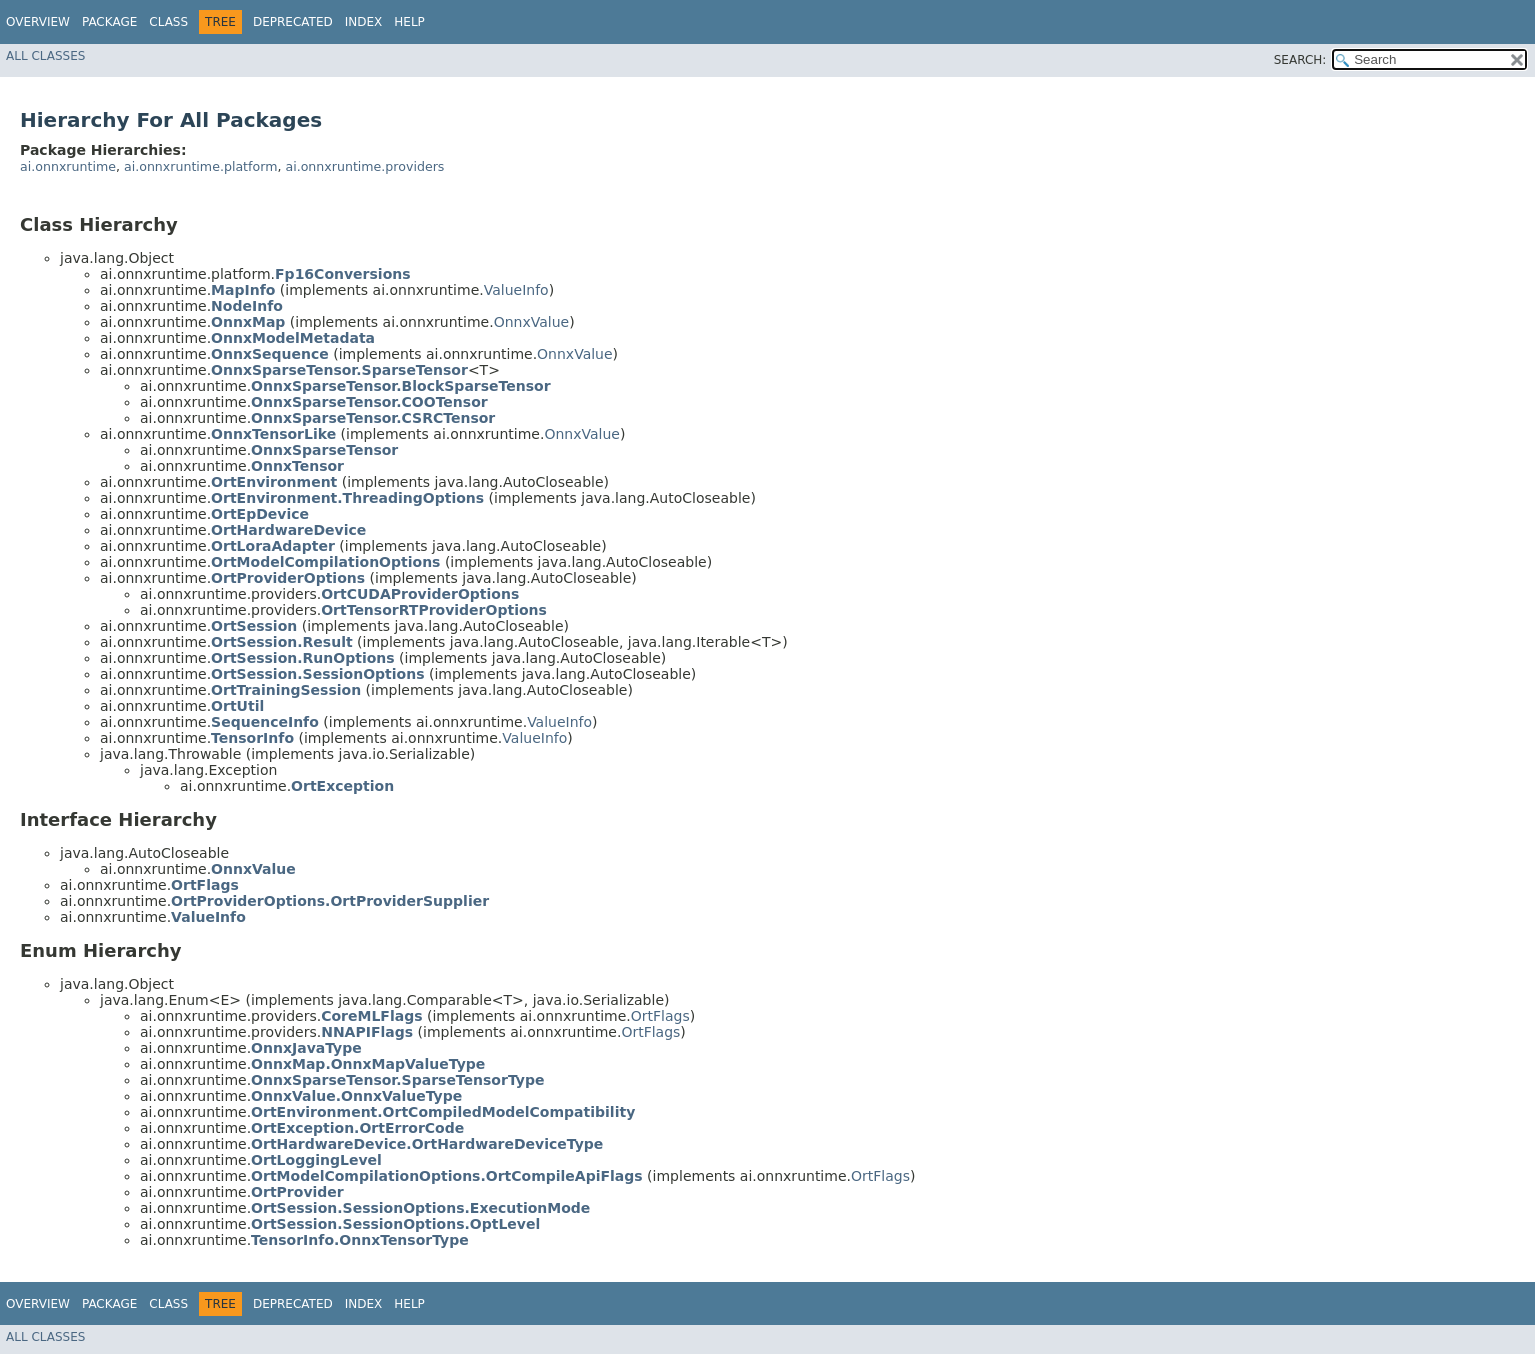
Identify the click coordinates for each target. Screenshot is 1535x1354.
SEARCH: (1300, 60)
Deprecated (293, 22)
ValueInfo (516, 290)
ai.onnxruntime (68, 166)
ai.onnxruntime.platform (200, 166)
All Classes (45, 56)
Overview (38, 22)
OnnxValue (532, 322)
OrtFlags (660, 1016)
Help (409, 22)
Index (364, 22)
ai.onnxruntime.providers (364, 166)
